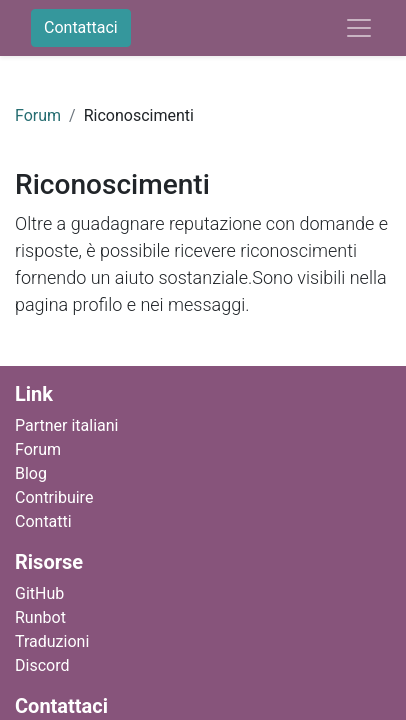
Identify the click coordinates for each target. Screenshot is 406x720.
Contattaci (81, 27)
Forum (38, 115)
